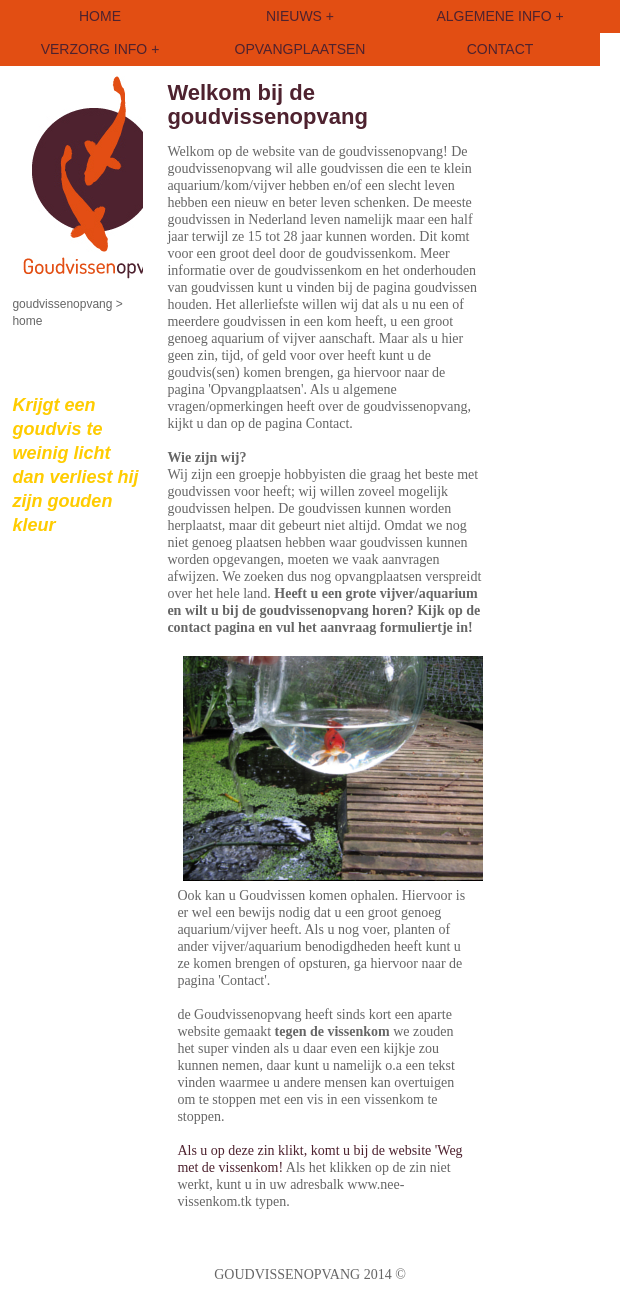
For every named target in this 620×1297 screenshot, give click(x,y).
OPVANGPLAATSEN (300, 49)
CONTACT (500, 49)
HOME (100, 16)
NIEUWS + (300, 16)
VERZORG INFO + (100, 49)
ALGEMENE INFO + (499, 16)
